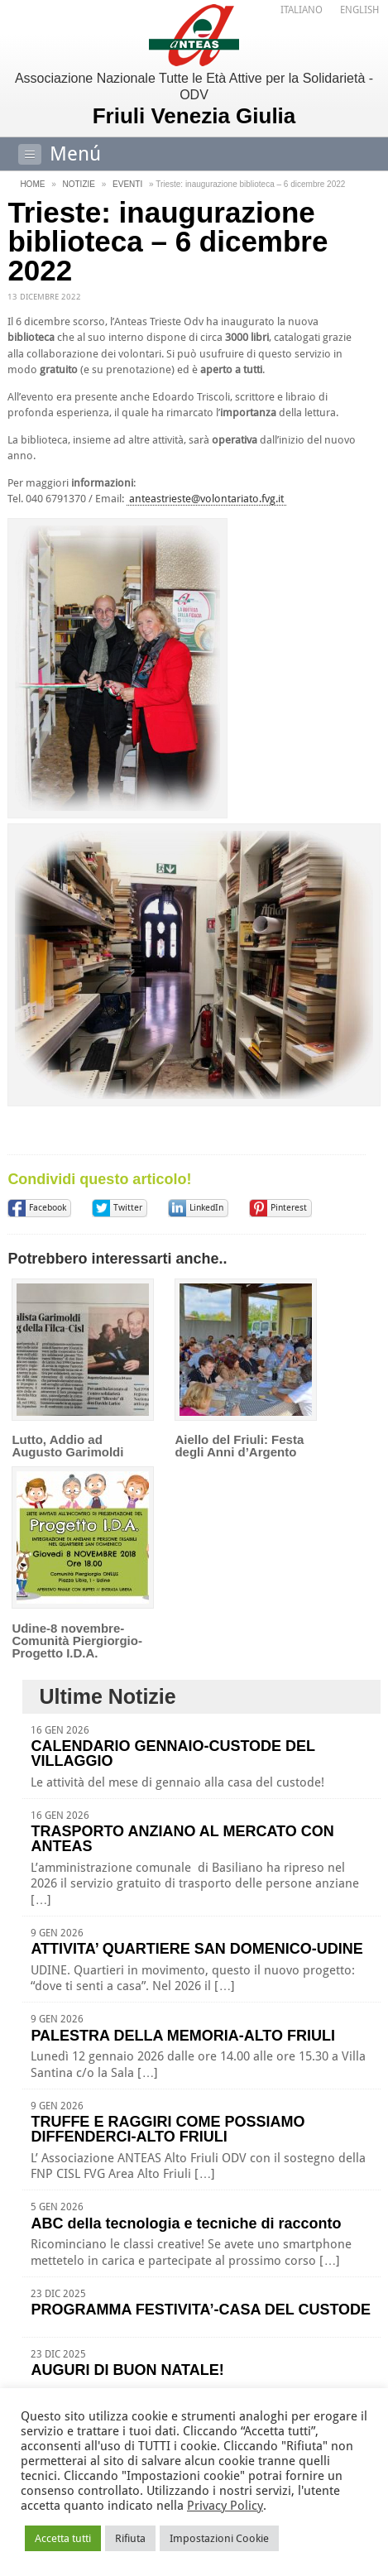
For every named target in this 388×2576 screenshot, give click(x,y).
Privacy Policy (225, 2505)
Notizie (79, 184)
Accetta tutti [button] (63, 2538)
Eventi (127, 184)
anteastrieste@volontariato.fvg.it (206, 498)
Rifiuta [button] (130, 2538)
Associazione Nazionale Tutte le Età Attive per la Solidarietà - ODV (193, 99)
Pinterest (289, 1207)
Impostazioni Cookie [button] (219, 2538)
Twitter (127, 1207)
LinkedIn (206, 1207)
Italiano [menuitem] (301, 10)
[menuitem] (301, 10)
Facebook (47, 1207)
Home (32, 184)
